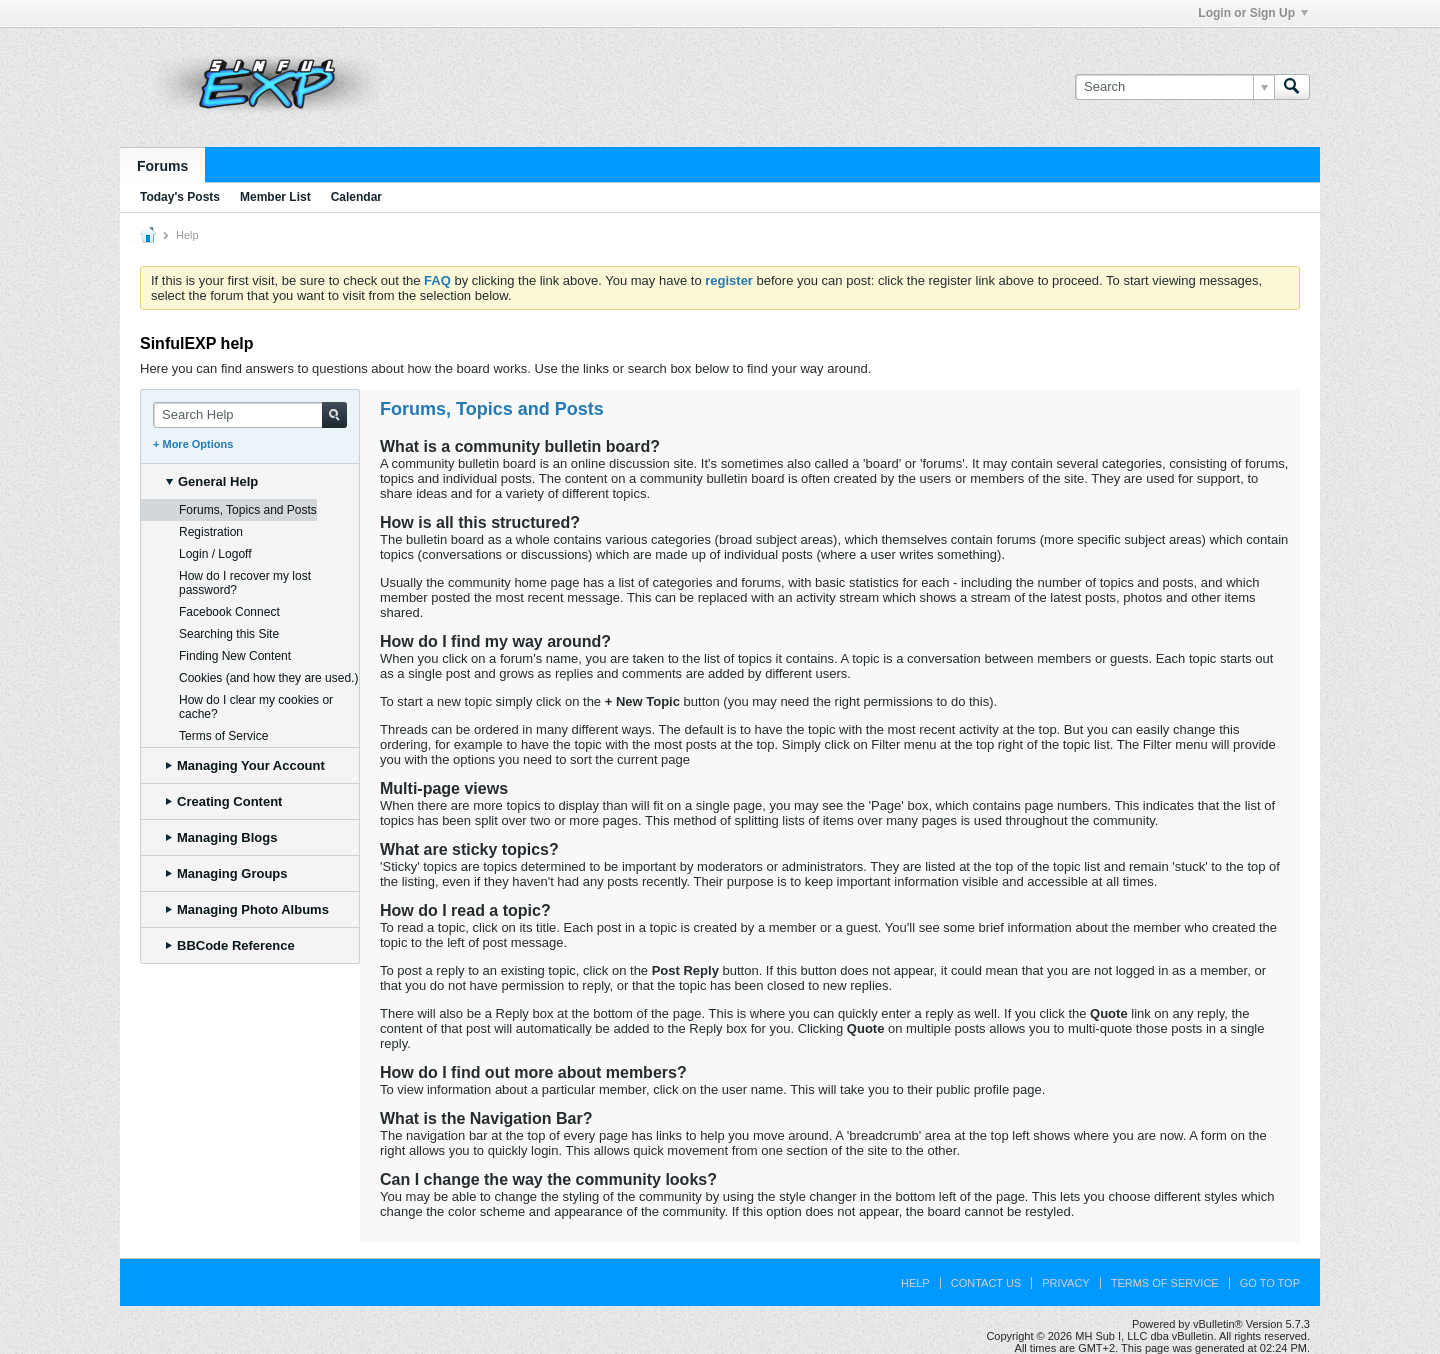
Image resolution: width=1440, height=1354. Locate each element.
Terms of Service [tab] (223, 736)
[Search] (1174, 87)
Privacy (1065, 1283)
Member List (275, 197)
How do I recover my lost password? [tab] (245, 583)
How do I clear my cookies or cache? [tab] (256, 707)
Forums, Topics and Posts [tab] (248, 510)
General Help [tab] (212, 481)
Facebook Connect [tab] (229, 612)
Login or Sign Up (1253, 13)
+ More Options (193, 444)
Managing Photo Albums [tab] (247, 909)
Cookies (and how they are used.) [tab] (268, 678)
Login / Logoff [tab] (215, 554)
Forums (162, 166)
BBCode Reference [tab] (230, 945)
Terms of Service (1165, 1283)
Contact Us (986, 1283)
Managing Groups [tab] (227, 873)
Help (915, 1283)
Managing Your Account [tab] (245, 765)
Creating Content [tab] (224, 801)
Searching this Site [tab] (229, 634)
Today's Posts (180, 197)
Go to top (1270, 1283)
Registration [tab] (211, 532)
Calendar (356, 197)
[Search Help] (250, 415)
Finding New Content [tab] (235, 656)
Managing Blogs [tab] (221, 837)
